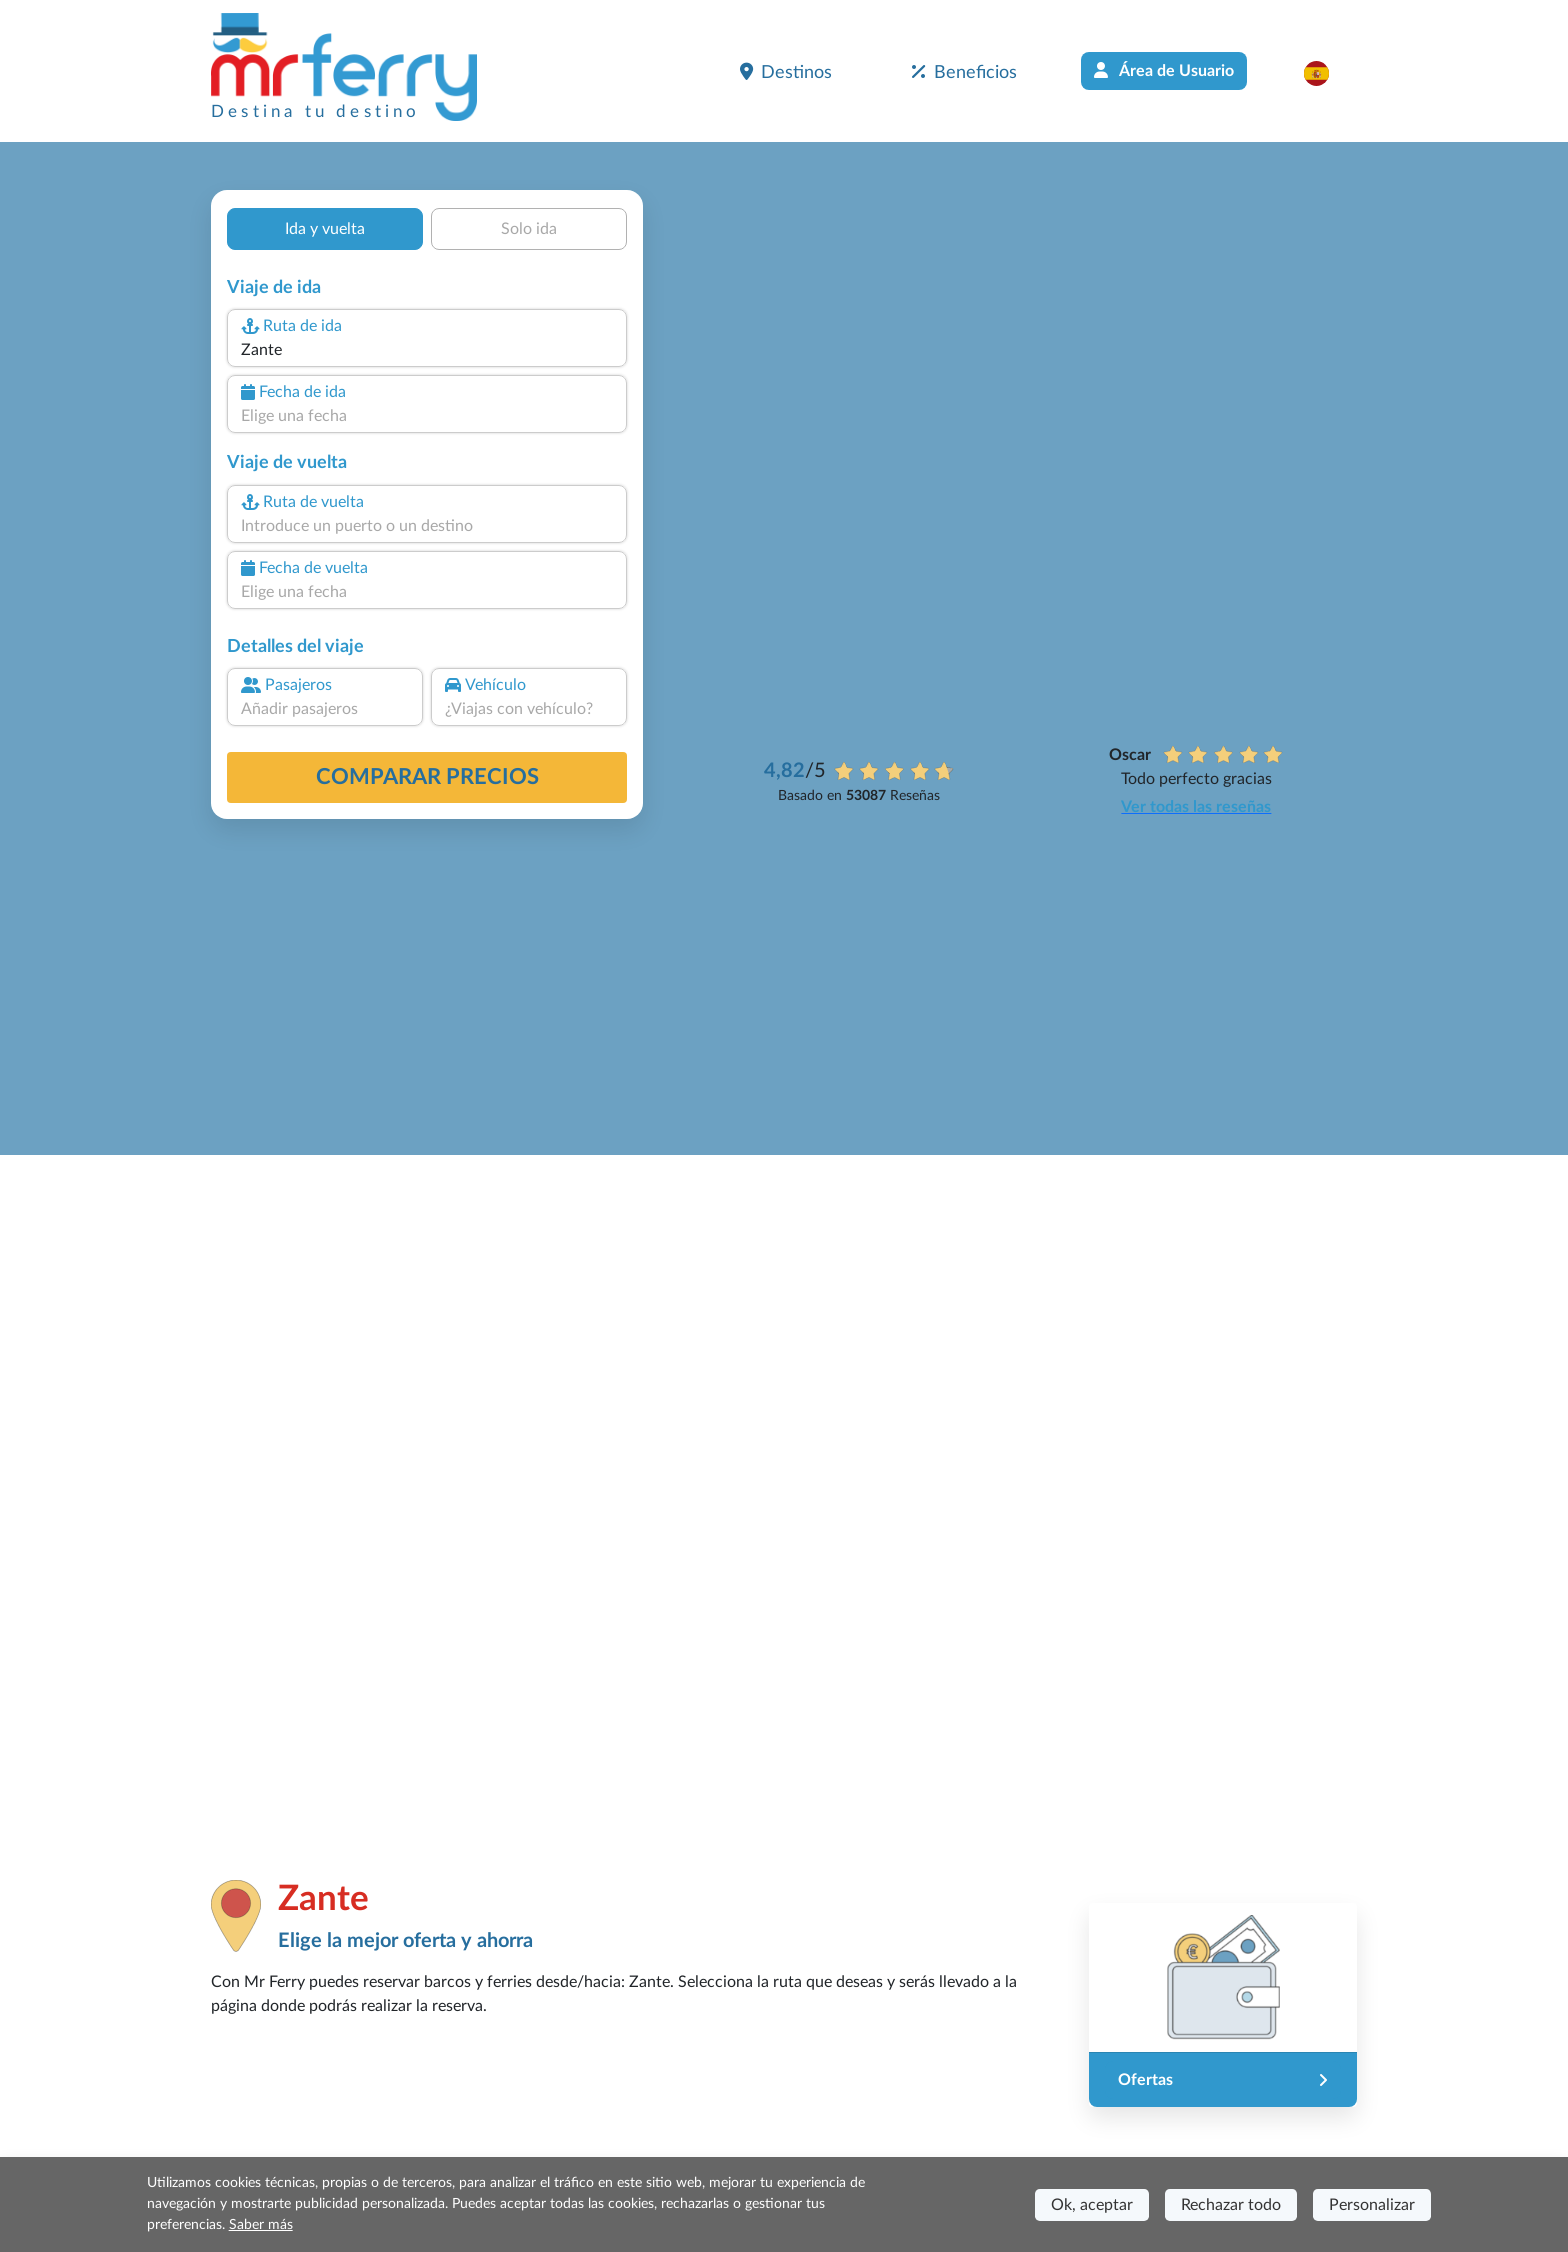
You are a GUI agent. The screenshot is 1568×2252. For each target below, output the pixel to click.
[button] (1326, 73)
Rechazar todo (1231, 2205)
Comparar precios (427, 777)
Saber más (261, 2225)
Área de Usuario (1164, 70)
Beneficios (964, 72)
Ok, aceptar (1092, 2205)
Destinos (786, 72)
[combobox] (427, 350)
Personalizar (1372, 2205)
